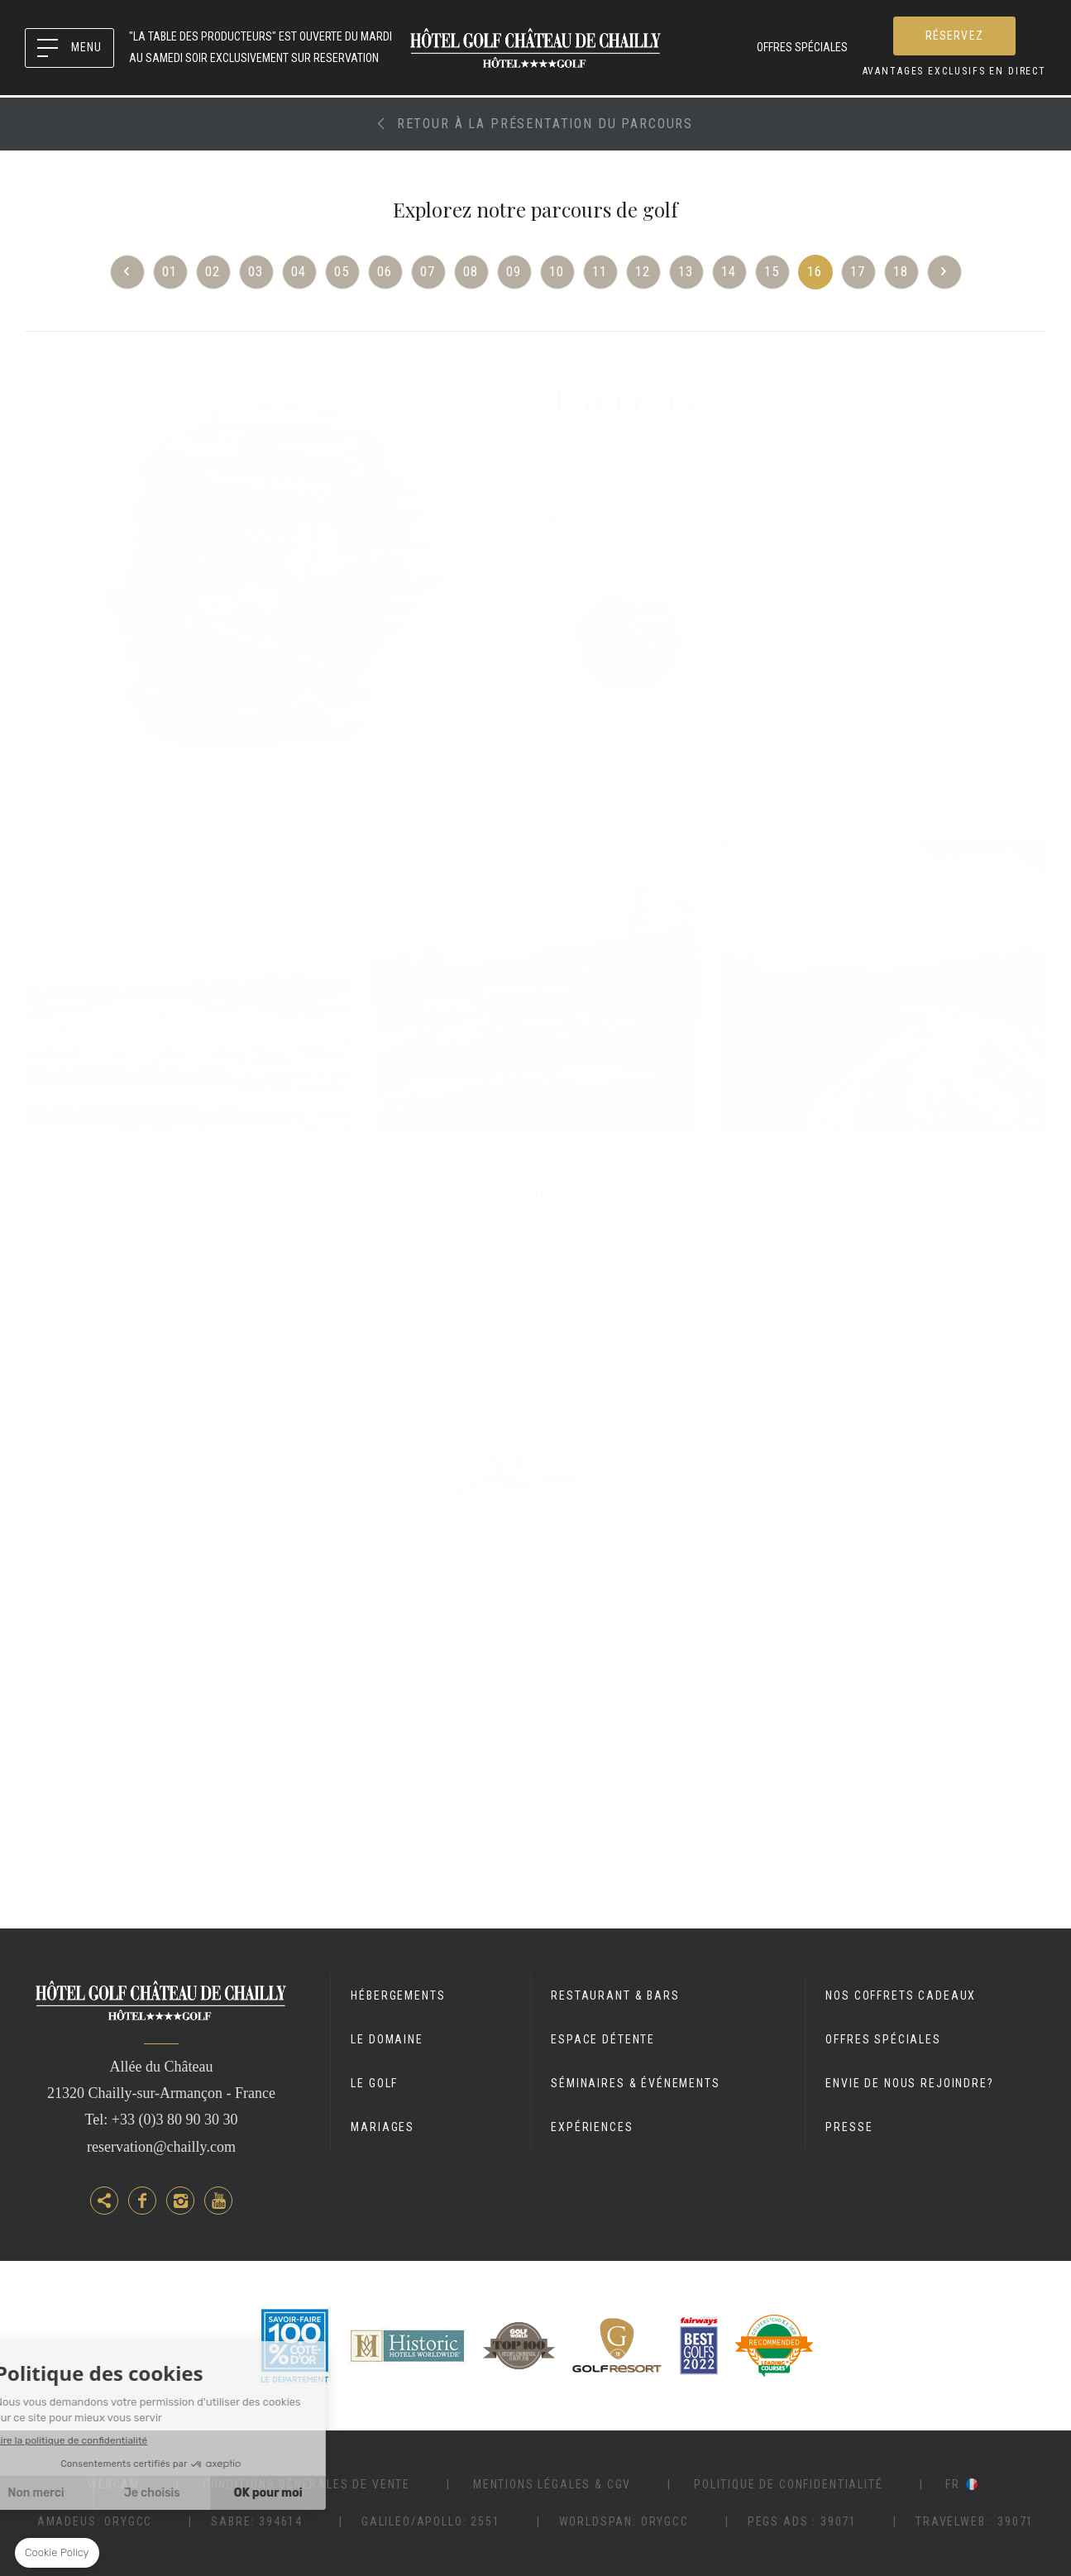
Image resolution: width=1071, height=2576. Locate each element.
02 (213, 271)
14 (729, 271)
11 (600, 271)
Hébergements (398, 1995)
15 (772, 271)
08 (471, 271)
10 (557, 271)
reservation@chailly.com (161, 2147)
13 (686, 271)
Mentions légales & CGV (552, 2484)
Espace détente (603, 2039)
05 (342, 271)
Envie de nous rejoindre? (909, 2083)
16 (815, 271)
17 (858, 271)
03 (256, 271)
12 (643, 271)
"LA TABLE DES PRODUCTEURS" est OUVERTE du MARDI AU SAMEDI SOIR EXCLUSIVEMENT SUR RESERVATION (260, 47)
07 (428, 271)
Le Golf (374, 2083)
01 (170, 271)
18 (901, 271)
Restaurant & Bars (615, 1995)
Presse (849, 2127)
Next (944, 272)
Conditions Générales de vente (306, 2484)
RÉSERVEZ (954, 35)
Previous (127, 272)
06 (385, 271)
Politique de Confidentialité (788, 2484)
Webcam (114, 2484)
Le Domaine (387, 2039)
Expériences (592, 2127)
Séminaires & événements (635, 2083)
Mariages (382, 2127)
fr (952, 2484)
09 (514, 271)
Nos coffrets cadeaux (900, 1995)
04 (299, 271)
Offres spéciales (802, 47)
